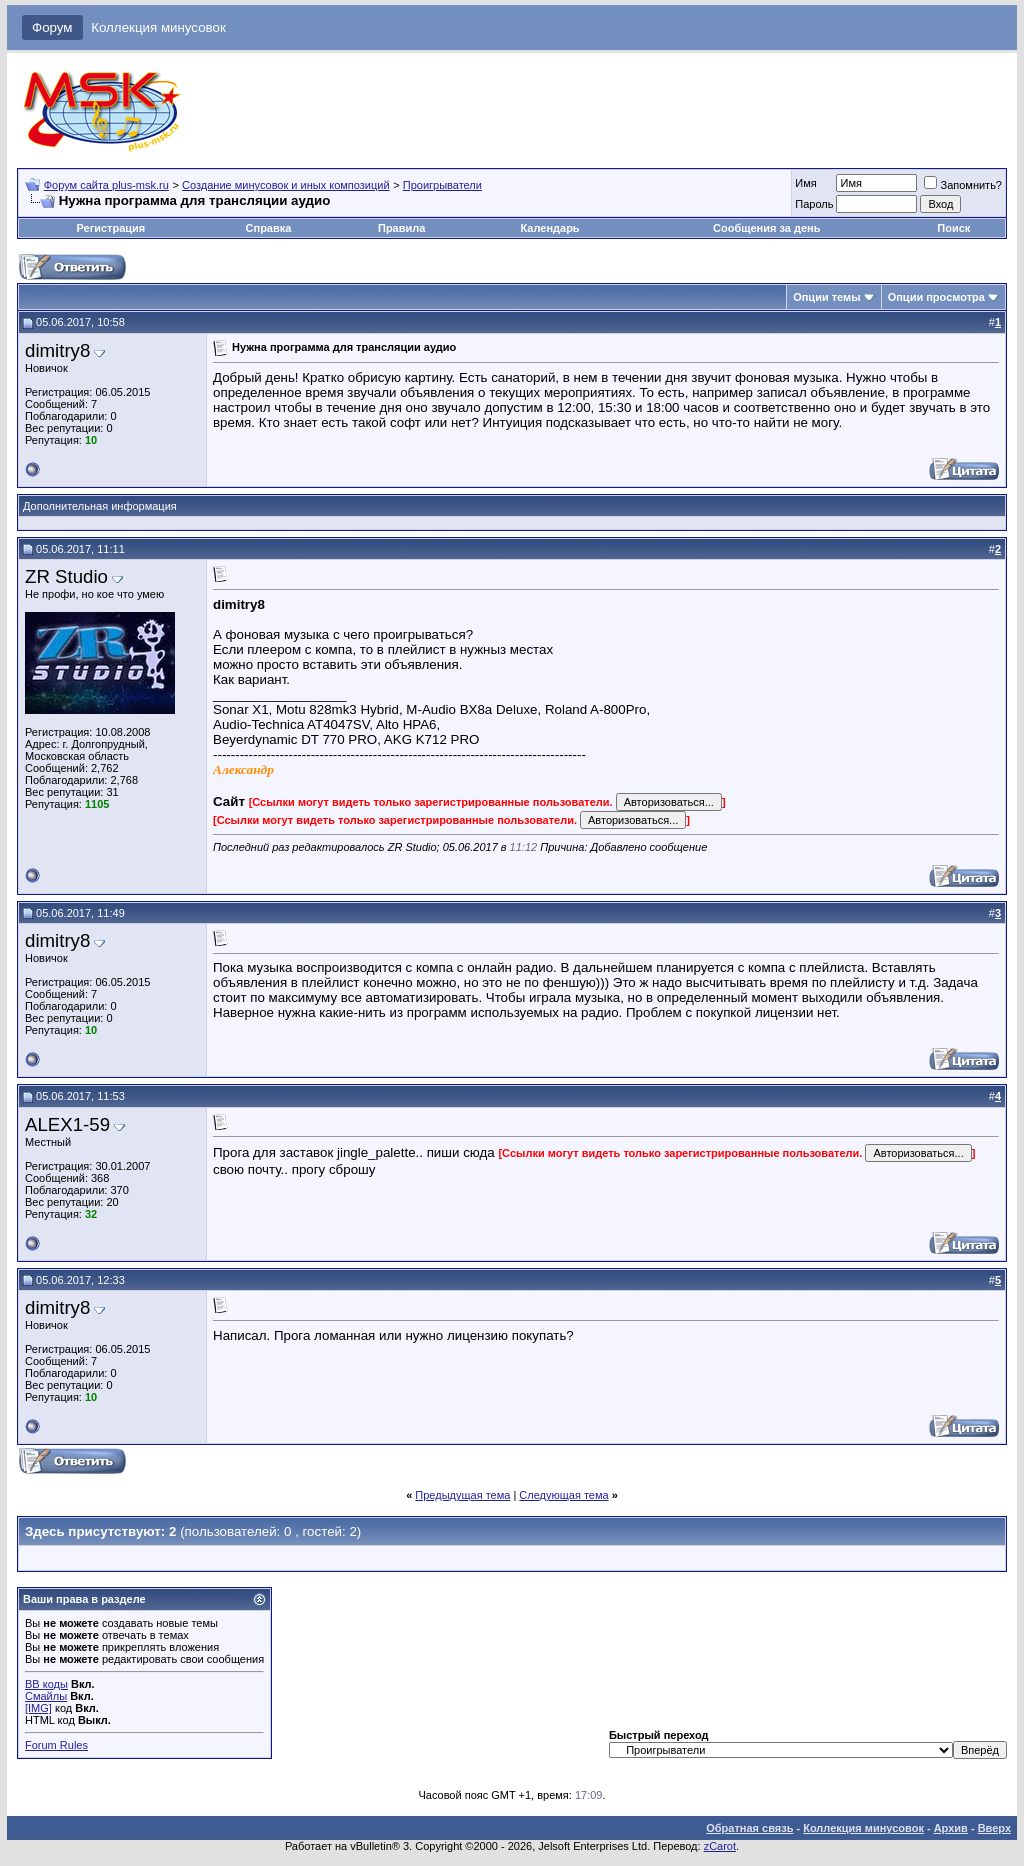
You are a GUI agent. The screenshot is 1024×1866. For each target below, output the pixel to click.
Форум (52, 27)
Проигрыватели (442, 185)
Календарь (549, 228)
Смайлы (46, 1696)
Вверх (994, 1828)
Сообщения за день (766, 228)
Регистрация (110, 228)
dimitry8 (57, 350)
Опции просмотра (936, 297)
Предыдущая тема (462, 1495)
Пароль (814, 204)
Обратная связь (749, 1828)
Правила (401, 228)
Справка (269, 228)
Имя (805, 183)
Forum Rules (56, 1745)
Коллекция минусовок (158, 27)
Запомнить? (963, 185)
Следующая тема (563, 1495)
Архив (951, 1828)
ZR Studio (66, 576)
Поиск (953, 228)
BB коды (46, 1684)
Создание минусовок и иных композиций (286, 185)
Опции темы (826, 297)
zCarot (720, 1846)
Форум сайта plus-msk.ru (106, 185)
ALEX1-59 (67, 1124)
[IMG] (38, 1708)
